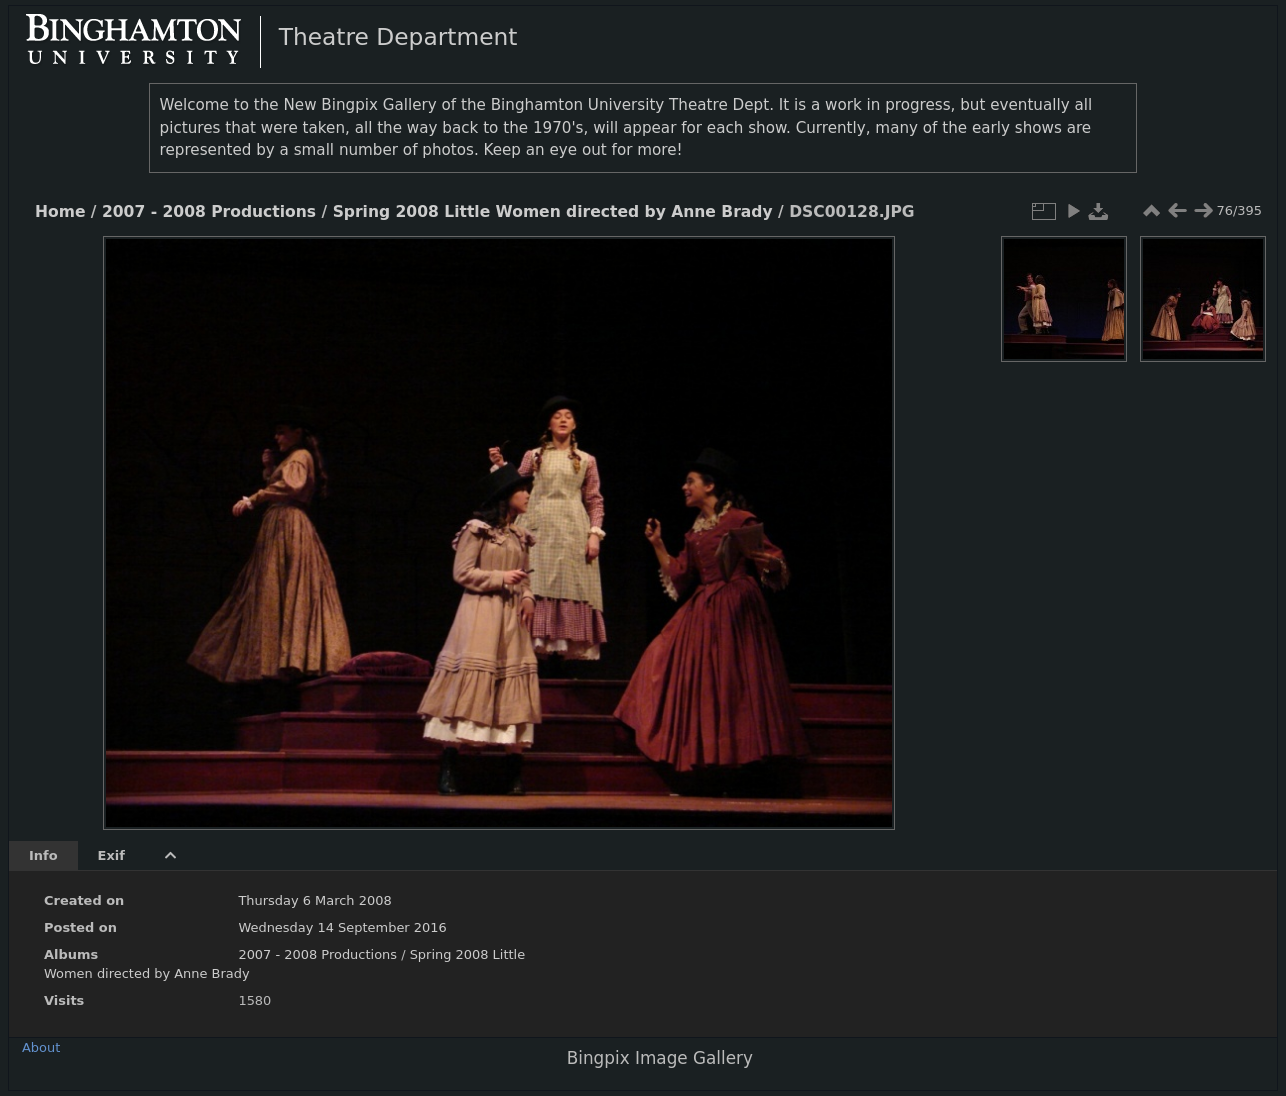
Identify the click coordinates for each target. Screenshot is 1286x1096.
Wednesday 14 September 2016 (342, 927)
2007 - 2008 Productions (209, 212)
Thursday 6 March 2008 (314, 900)
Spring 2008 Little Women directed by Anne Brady (553, 212)
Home (60, 212)
